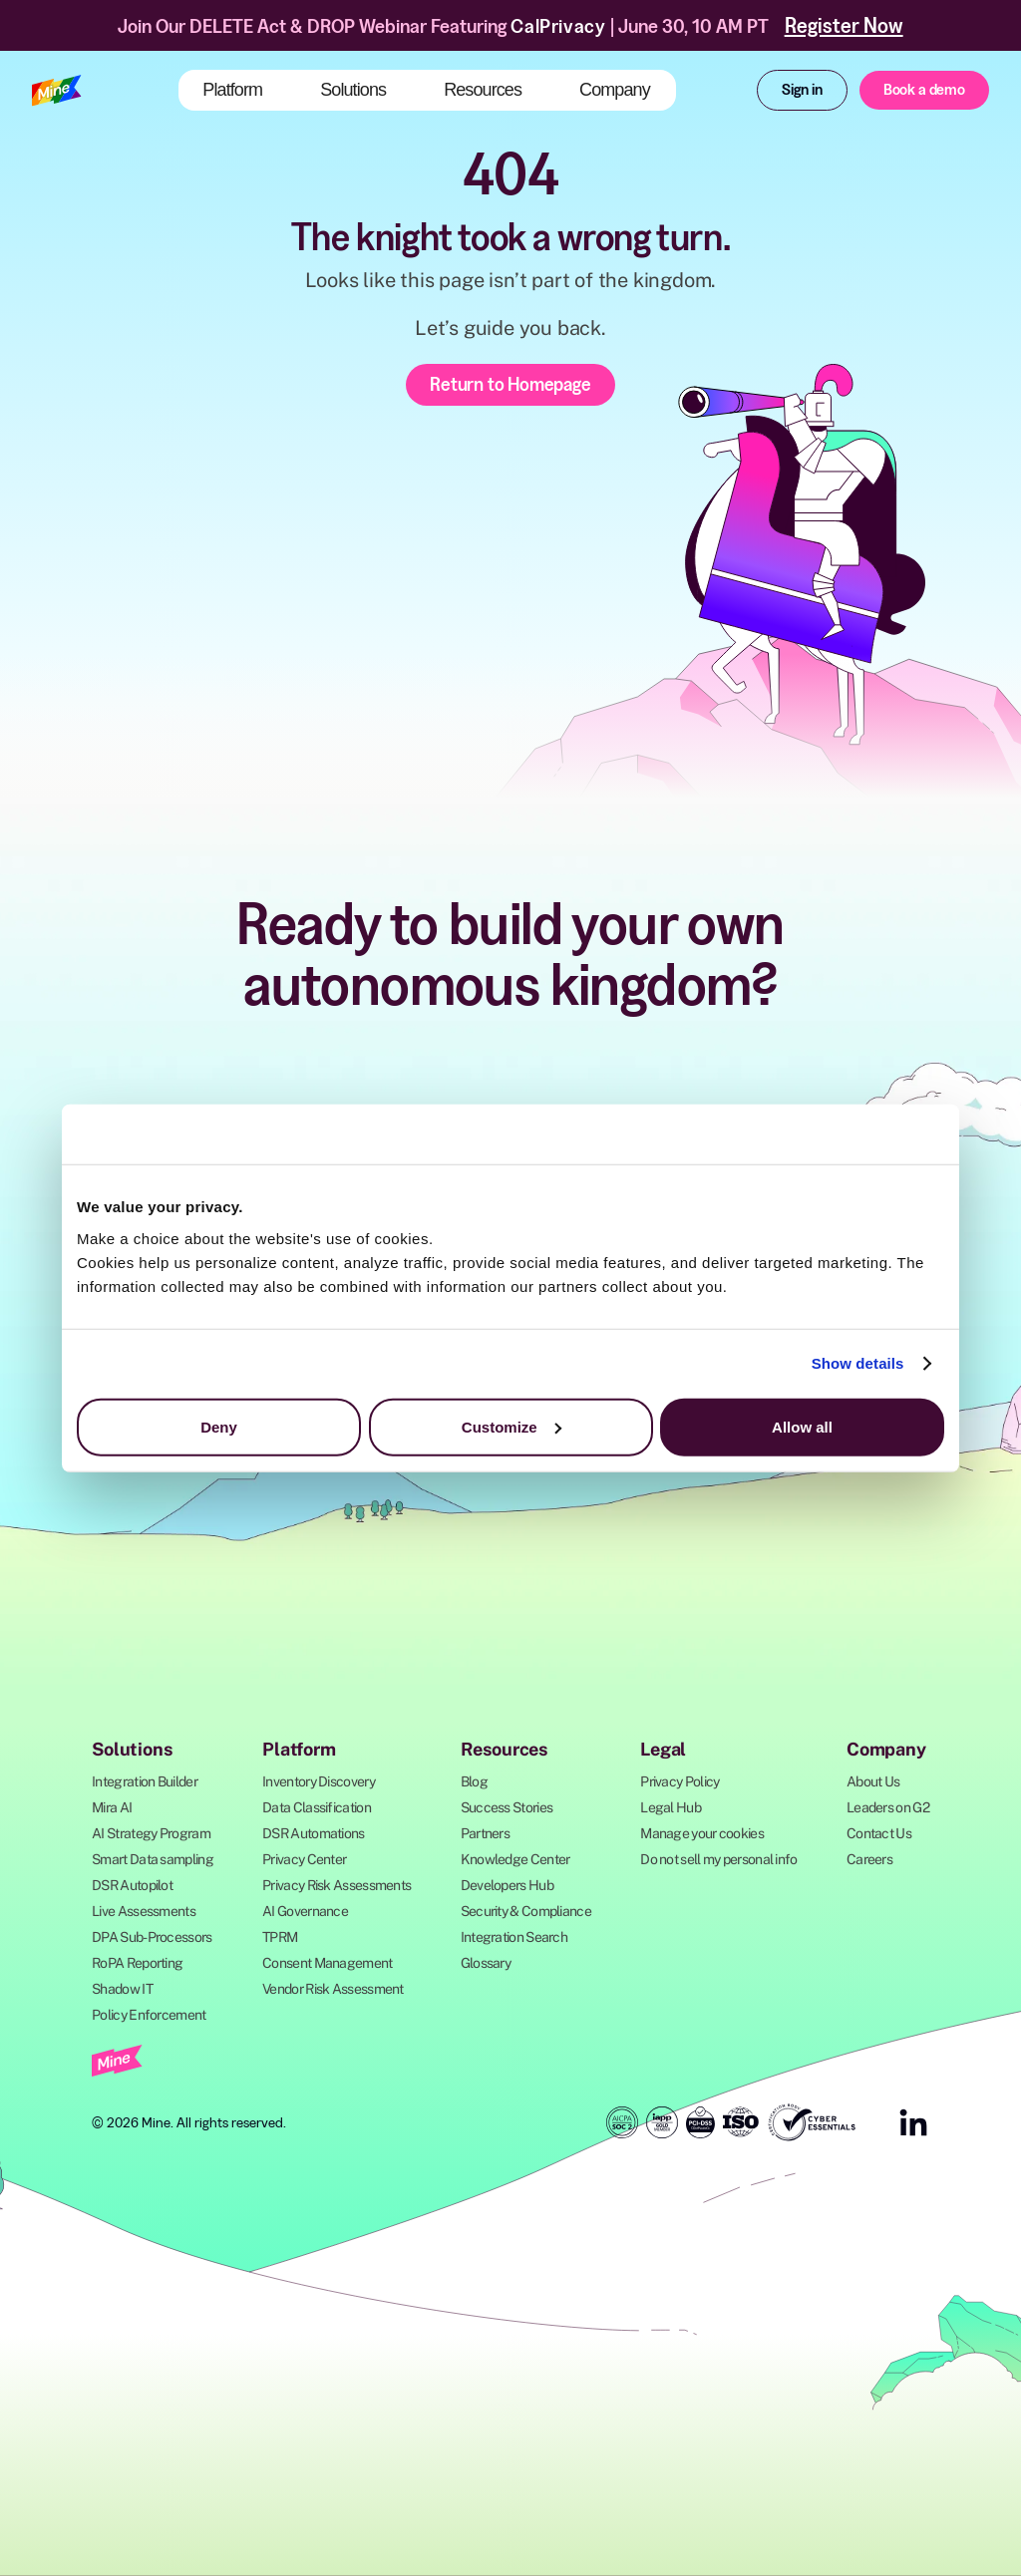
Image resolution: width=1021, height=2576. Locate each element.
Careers (869, 1859)
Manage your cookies (702, 1833)
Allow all (802, 1426)
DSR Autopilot (132, 1885)
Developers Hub (507, 1885)
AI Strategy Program (151, 1833)
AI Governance (305, 1911)
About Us (873, 1781)
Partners (485, 1833)
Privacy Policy (679, 1781)
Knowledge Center (515, 1859)
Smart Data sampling (152, 1859)
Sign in (802, 89)
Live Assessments (143, 1911)
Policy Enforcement (148, 2015)
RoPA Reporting (137, 1963)
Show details (858, 1363)
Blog (474, 1781)
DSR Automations (313, 1833)
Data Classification (316, 1807)
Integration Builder (144, 1781)
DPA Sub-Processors (151, 1937)
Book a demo (924, 89)
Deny (218, 1426)
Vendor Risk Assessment (333, 1989)
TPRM (279, 1937)
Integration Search (514, 1937)
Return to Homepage (510, 384)
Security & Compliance (526, 1911)
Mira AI (112, 1807)
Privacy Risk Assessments (336, 1885)
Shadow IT (122, 1989)
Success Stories (507, 1807)
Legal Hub (670, 1807)
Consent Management (327, 1963)
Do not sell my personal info (718, 1859)
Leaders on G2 (888, 1807)
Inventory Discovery (318, 1781)
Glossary (485, 1963)
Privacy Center (304, 1859)
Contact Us (879, 1833)
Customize (511, 1426)
